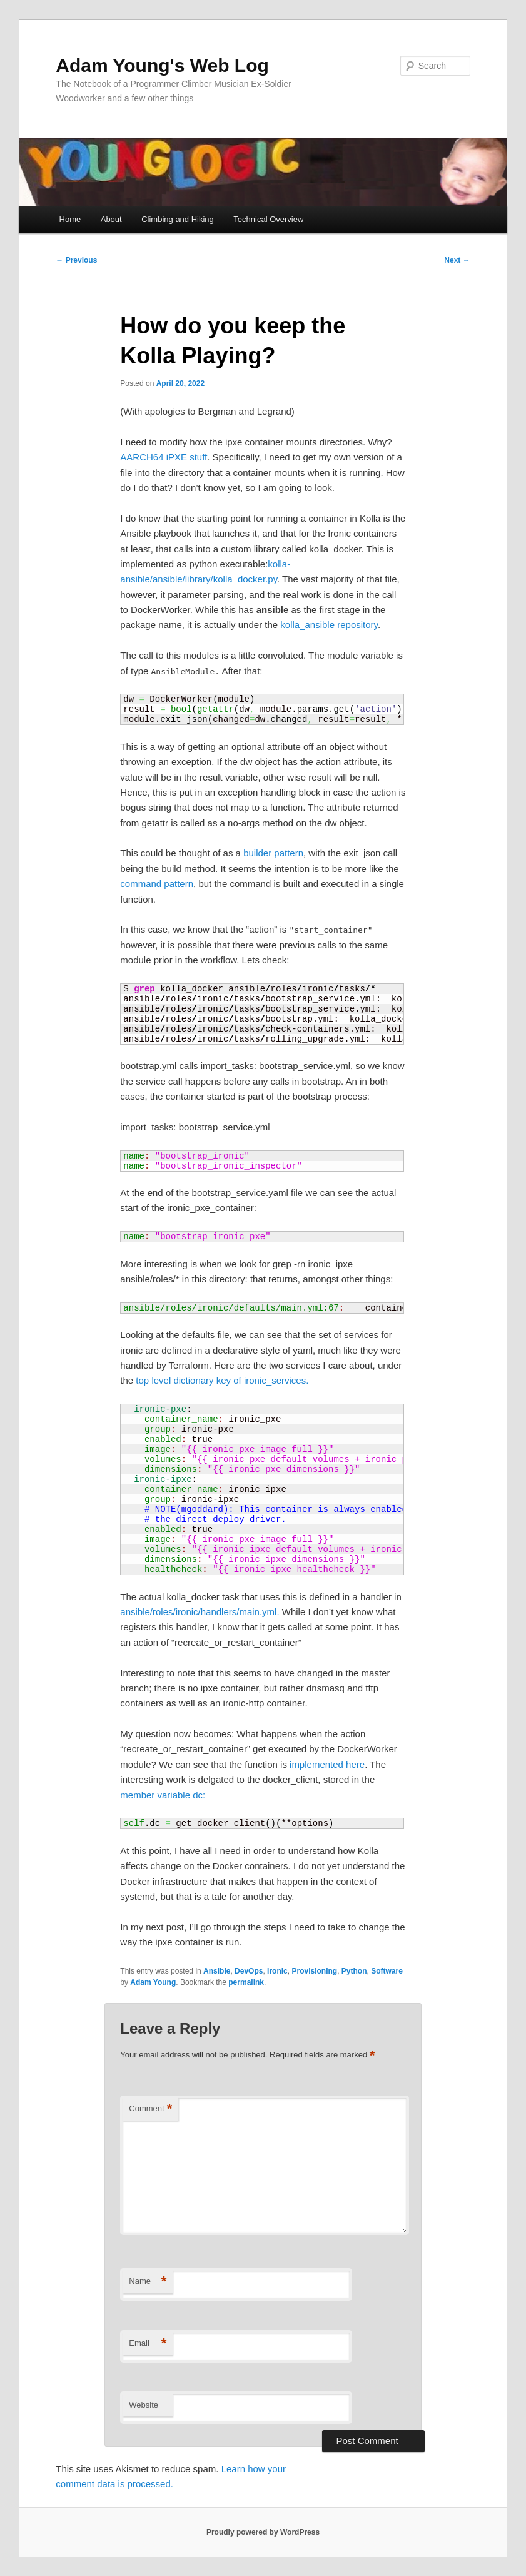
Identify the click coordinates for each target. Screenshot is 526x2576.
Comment (150, 2109)
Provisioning (314, 1971)
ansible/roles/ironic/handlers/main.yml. (199, 1611)
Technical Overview (268, 219)
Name (147, 2282)
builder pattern (273, 853)
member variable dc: (162, 1795)
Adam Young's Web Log (162, 65)
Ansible (216, 1971)
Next (457, 260)
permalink (246, 1982)
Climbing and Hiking (177, 219)
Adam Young (153, 1982)
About (111, 219)
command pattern (156, 883)
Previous (76, 260)
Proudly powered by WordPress (263, 2532)
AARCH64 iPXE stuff (163, 457)
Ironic (277, 1971)
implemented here (327, 1764)
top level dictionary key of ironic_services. (222, 1380)
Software (387, 1971)
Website (143, 2405)
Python (354, 1971)
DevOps (249, 1971)
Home (70, 219)
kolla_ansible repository (329, 624)
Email (147, 2344)
